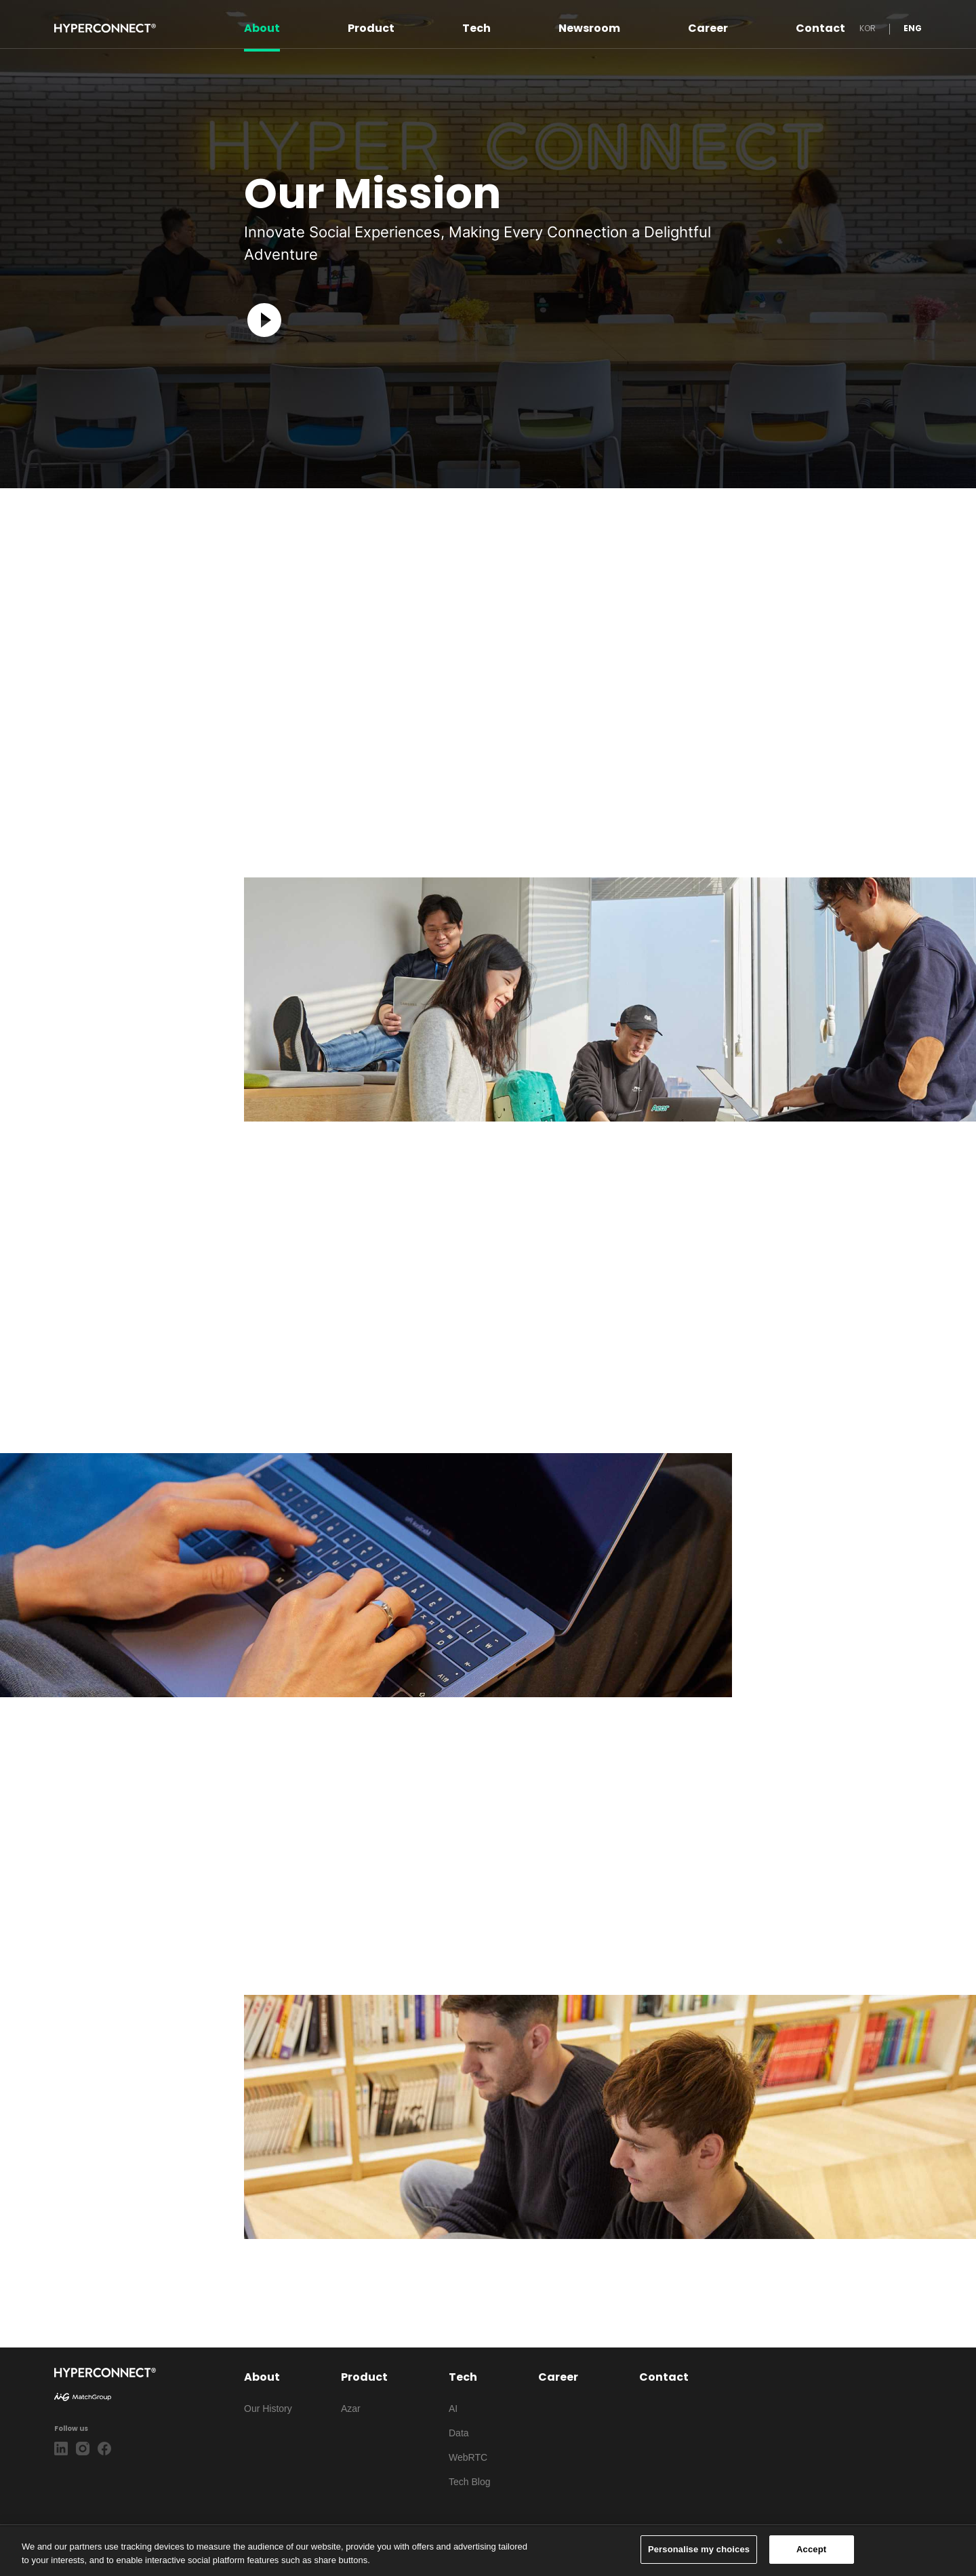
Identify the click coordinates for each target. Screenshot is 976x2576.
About (262, 28)
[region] (488, 2551)
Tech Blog (469, 2481)
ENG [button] (912, 28)
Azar (351, 2408)
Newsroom (589, 28)
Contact (820, 28)
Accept (811, 2549)
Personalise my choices (699, 2549)
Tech (476, 28)
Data (459, 2433)
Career (708, 28)
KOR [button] (867, 28)
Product (371, 28)
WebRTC (468, 2457)
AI (453, 2408)
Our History (268, 2408)
